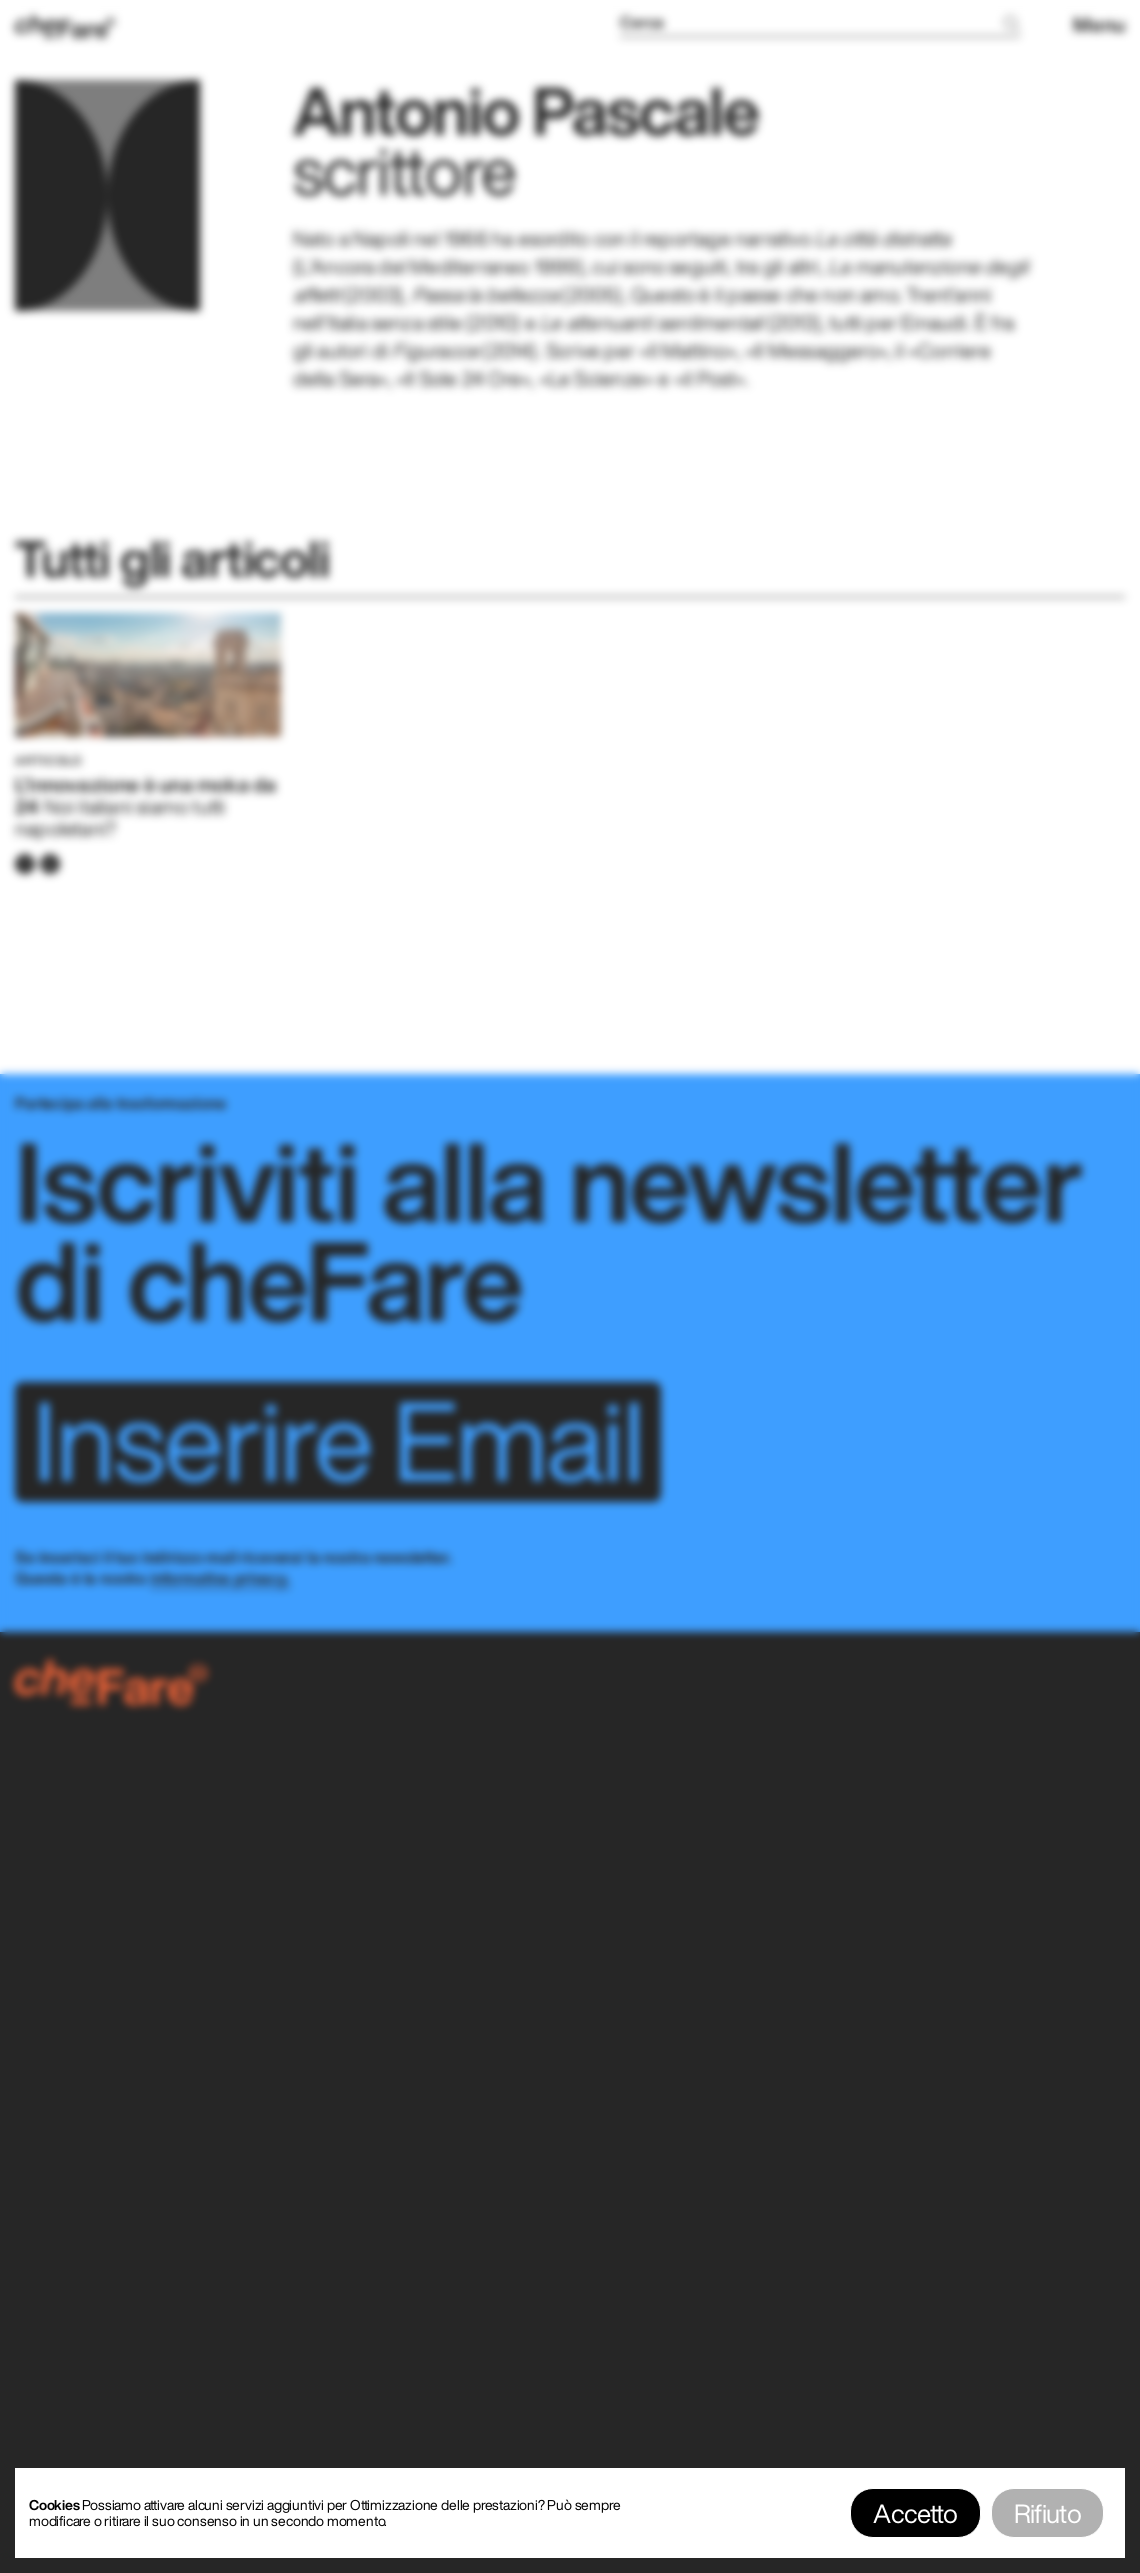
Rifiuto (1047, 2513)
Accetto (915, 2513)
